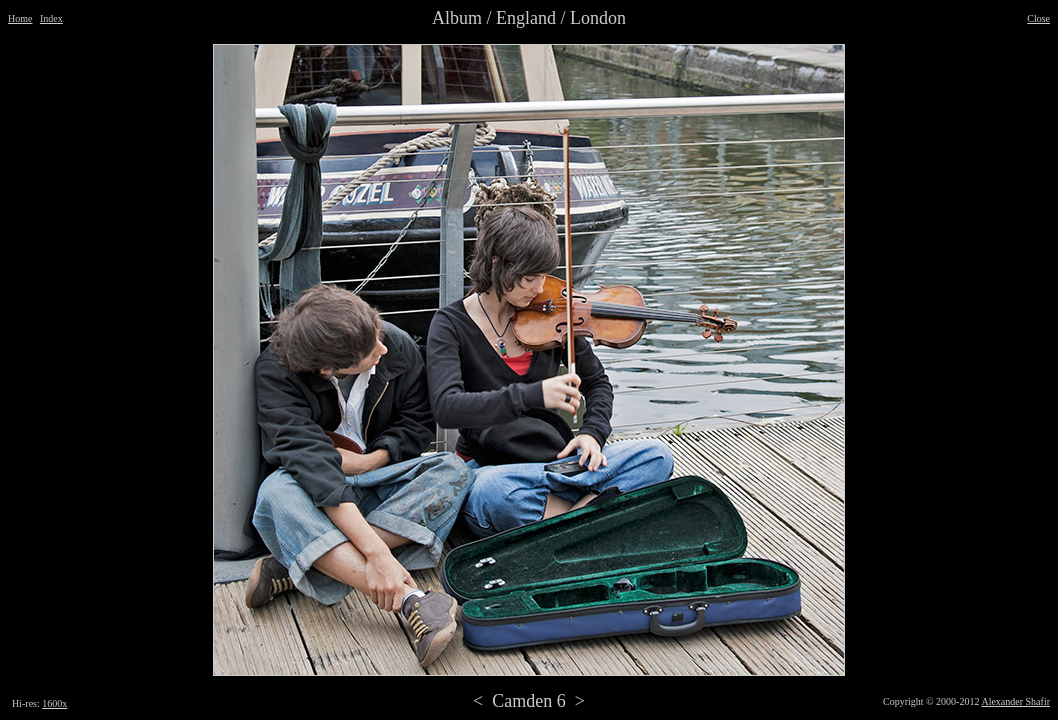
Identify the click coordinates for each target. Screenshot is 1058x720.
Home (20, 18)
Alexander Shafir (1015, 701)
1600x (54, 703)
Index (51, 18)
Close (1038, 18)
